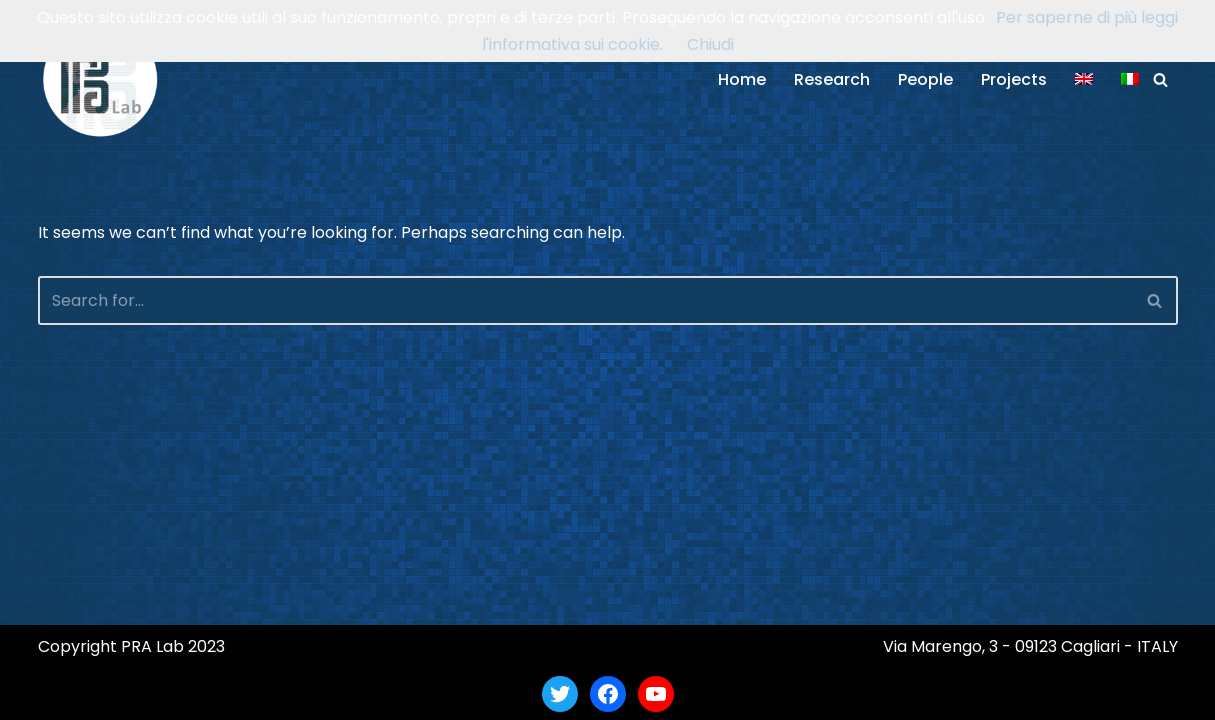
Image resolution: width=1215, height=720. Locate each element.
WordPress (232, 693)
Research (832, 79)
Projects (1014, 79)
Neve (58, 693)
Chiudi (710, 44)
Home (742, 79)
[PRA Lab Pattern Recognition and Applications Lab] (100, 79)
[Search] (1160, 79)
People (925, 79)
